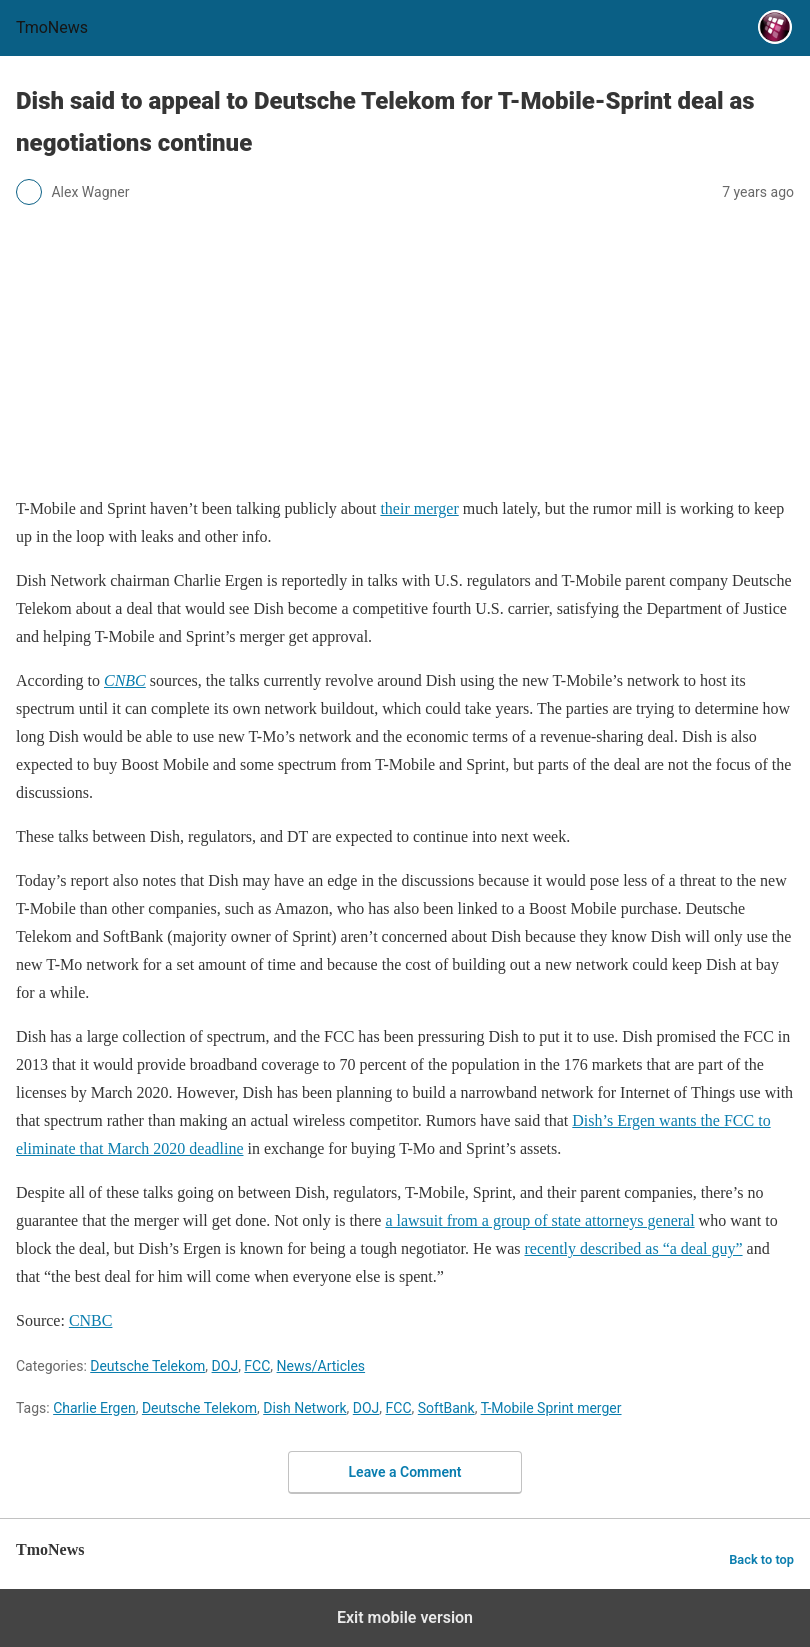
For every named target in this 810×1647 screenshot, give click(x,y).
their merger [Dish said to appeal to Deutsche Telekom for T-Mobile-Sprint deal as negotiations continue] (419, 508)
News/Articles (321, 1366)
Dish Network (304, 1408)
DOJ (225, 1366)
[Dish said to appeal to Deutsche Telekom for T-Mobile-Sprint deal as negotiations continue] (125, 680)
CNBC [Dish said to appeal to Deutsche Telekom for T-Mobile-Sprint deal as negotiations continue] (91, 1320)
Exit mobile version (405, 1617)
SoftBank (446, 1408)
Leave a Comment (405, 1472)
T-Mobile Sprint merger (551, 1408)
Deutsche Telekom (147, 1366)
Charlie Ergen (94, 1408)
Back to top (761, 1559)
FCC (257, 1366)
